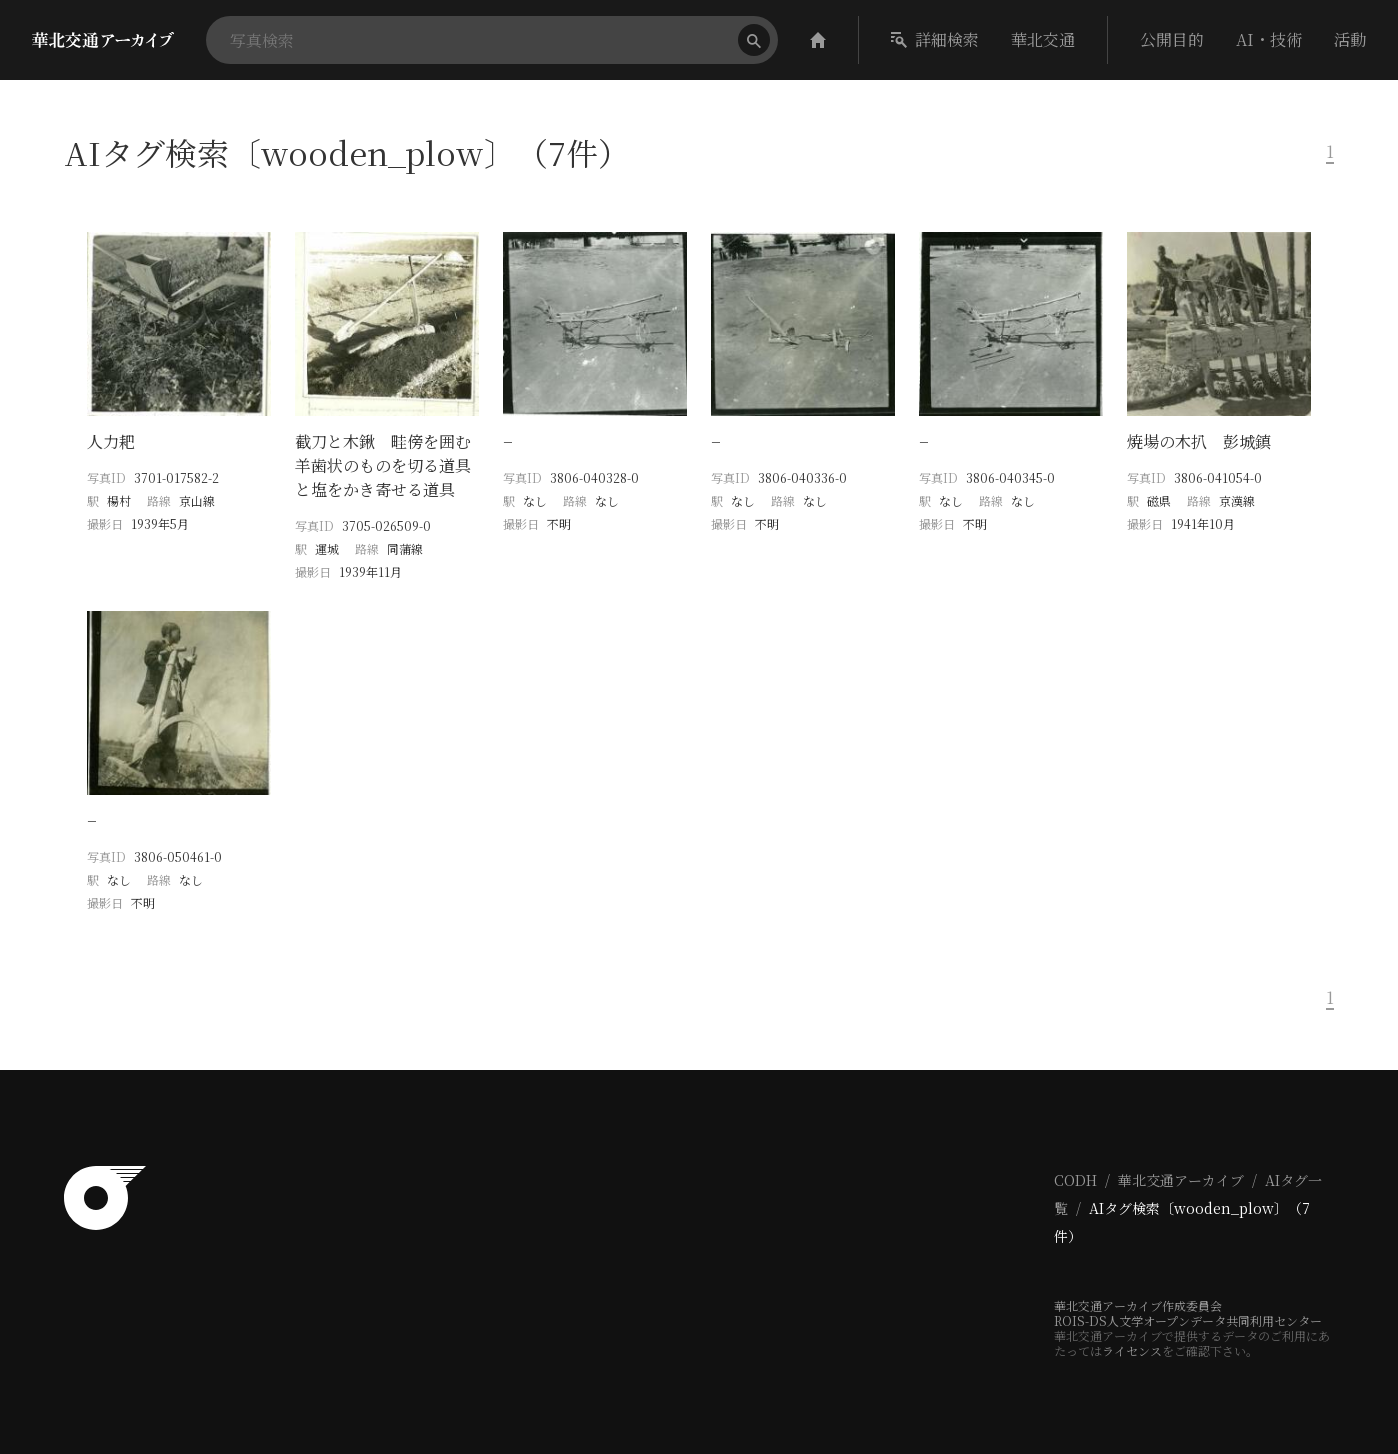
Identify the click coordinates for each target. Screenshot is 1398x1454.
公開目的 (1172, 39)
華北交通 (1043, 39)
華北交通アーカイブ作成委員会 (1138, 1305)
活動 (1350, 39)
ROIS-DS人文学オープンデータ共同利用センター (1188, 1320)
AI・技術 (1269, 39)
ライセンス (1132, 1350)
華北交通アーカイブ (1181, 1180)
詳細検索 (935, 39)
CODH (1075, 1180)
